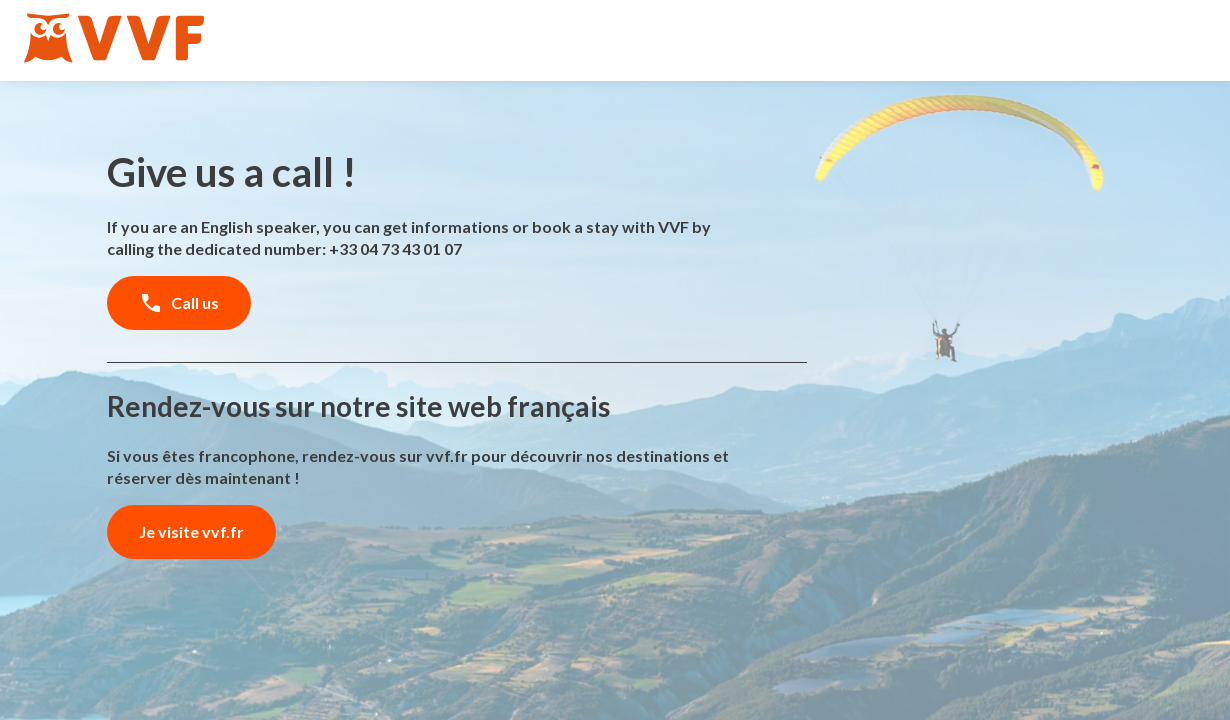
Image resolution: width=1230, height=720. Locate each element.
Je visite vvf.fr (191, 531)
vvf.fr (447, 455)
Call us (179, 303)
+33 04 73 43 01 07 (395, 248)
